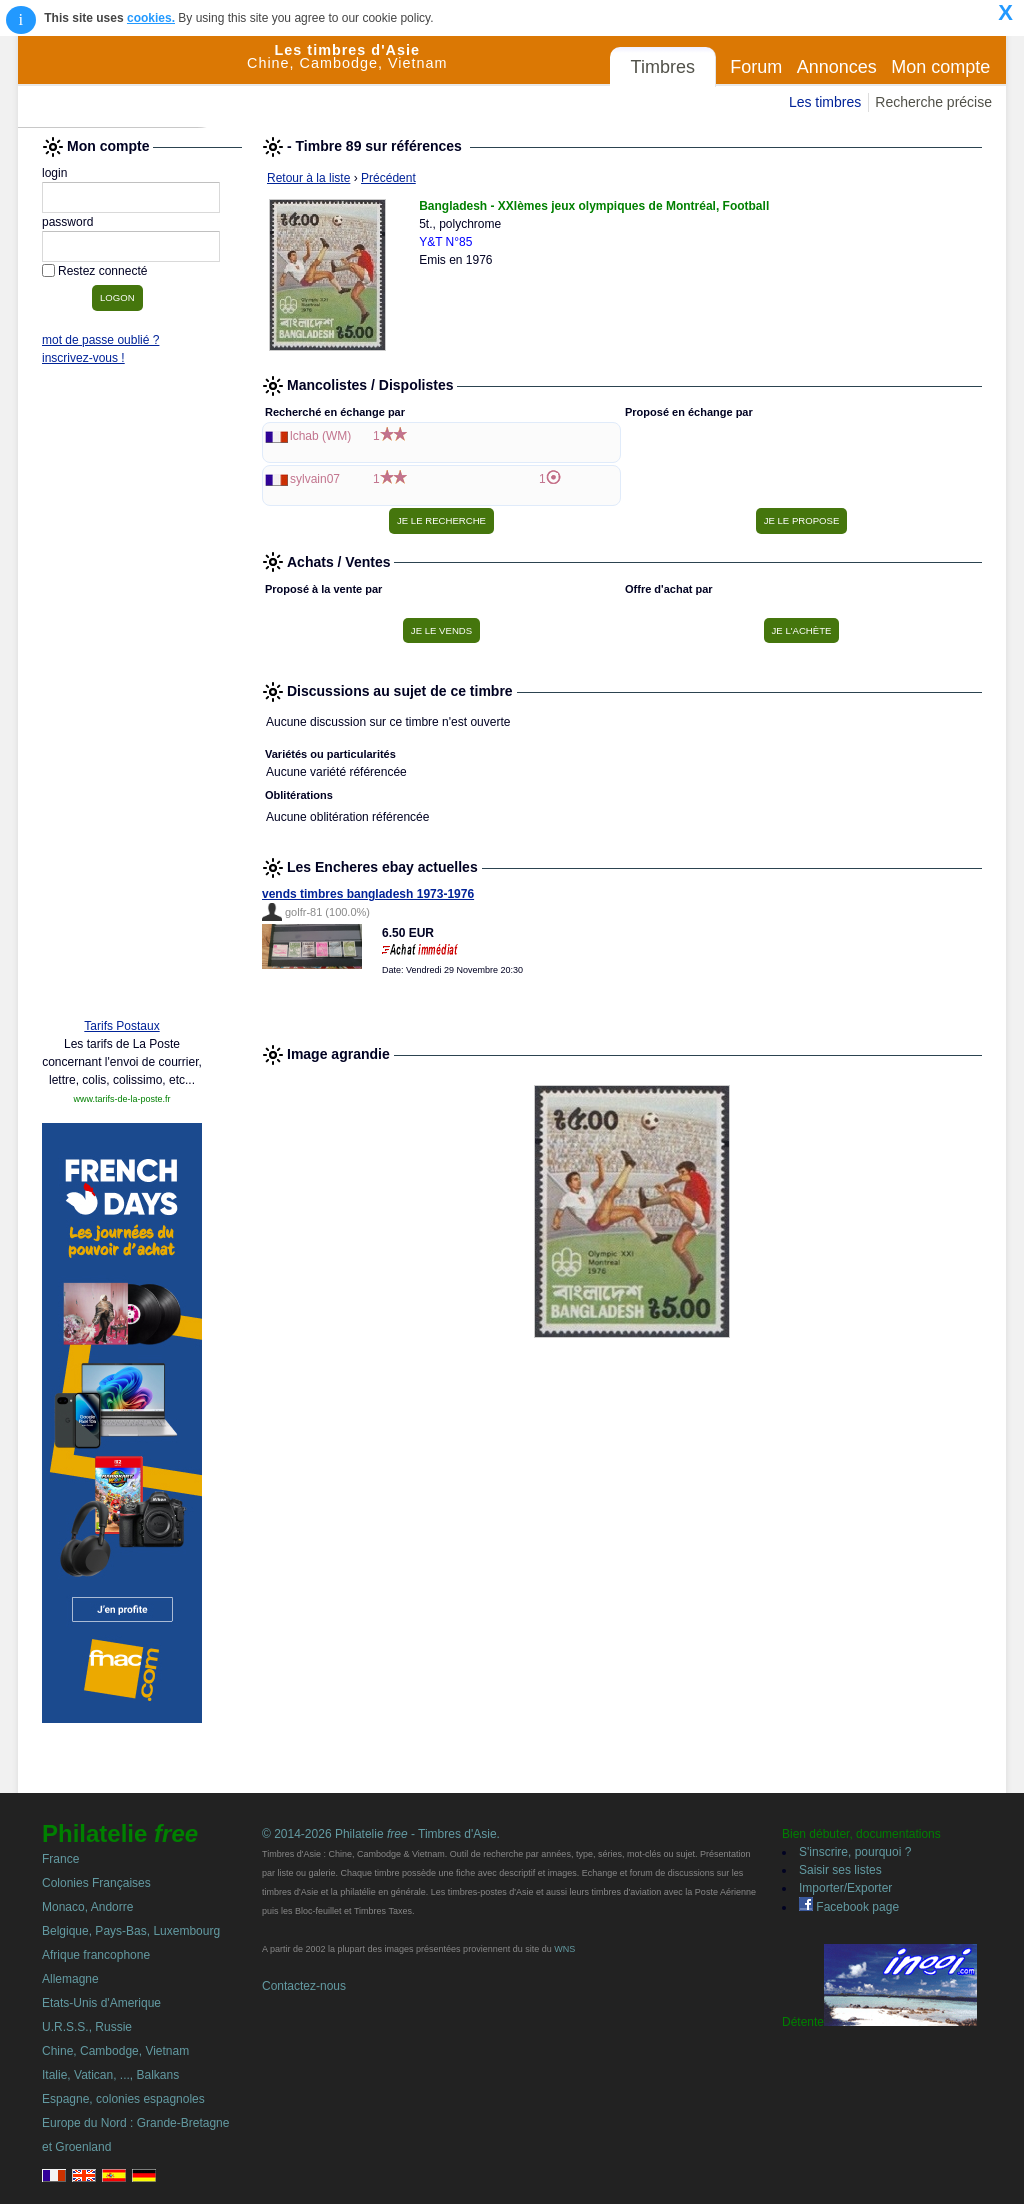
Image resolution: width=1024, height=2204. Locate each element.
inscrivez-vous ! (83, 358)
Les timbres (825, 102)
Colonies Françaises (96, 1883)
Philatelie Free (133, 82)
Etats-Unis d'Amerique (101, 2003)
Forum (756, 67)
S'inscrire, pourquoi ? (855, 1852)
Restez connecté (102, 271)
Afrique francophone (96, 1955)
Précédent (388, 178)
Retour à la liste (308, 178)
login (54, 173)
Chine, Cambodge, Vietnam (115, 2051)
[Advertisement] (122, 697)
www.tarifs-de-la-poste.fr (121, 1099)
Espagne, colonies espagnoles (123, 2099)
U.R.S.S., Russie (87, 2027)
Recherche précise (933, 102)
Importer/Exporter (845, 1888)
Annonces (837, 67)
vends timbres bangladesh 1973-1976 (368, 894)
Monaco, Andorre (87, 1907)
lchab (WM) (320, 436)
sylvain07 (315, 479)
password (67, 222)
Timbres (663, 67)
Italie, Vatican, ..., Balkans (110, 2075)
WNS (564, 1949)
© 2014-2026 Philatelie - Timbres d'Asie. (381, 1834)
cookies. (151, 18)
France (60, 1859)
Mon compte (940, 67)
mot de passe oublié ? (100, 340)
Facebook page (849, 1907)
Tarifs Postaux (121, 1026)
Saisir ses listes (840, 1870)
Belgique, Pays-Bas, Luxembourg (131, 1931)
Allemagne (70, 1979)
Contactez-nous (304, 1986)
